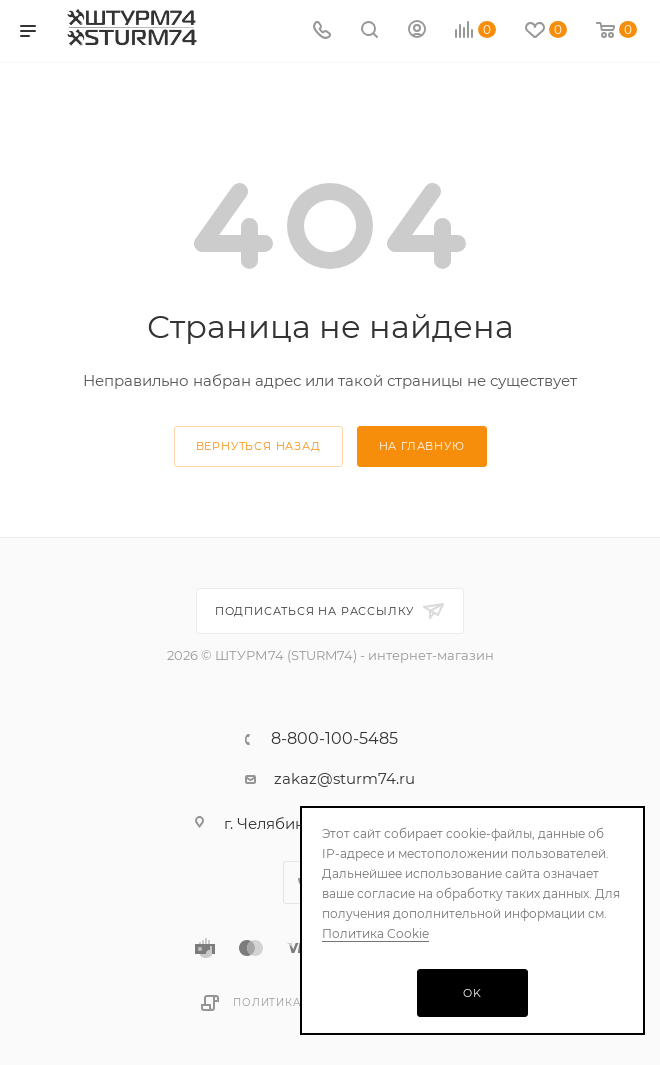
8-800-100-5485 (334, 739)
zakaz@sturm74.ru (344, 778)
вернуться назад (258, 446)
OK (472, 993)
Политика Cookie (375, 933)
